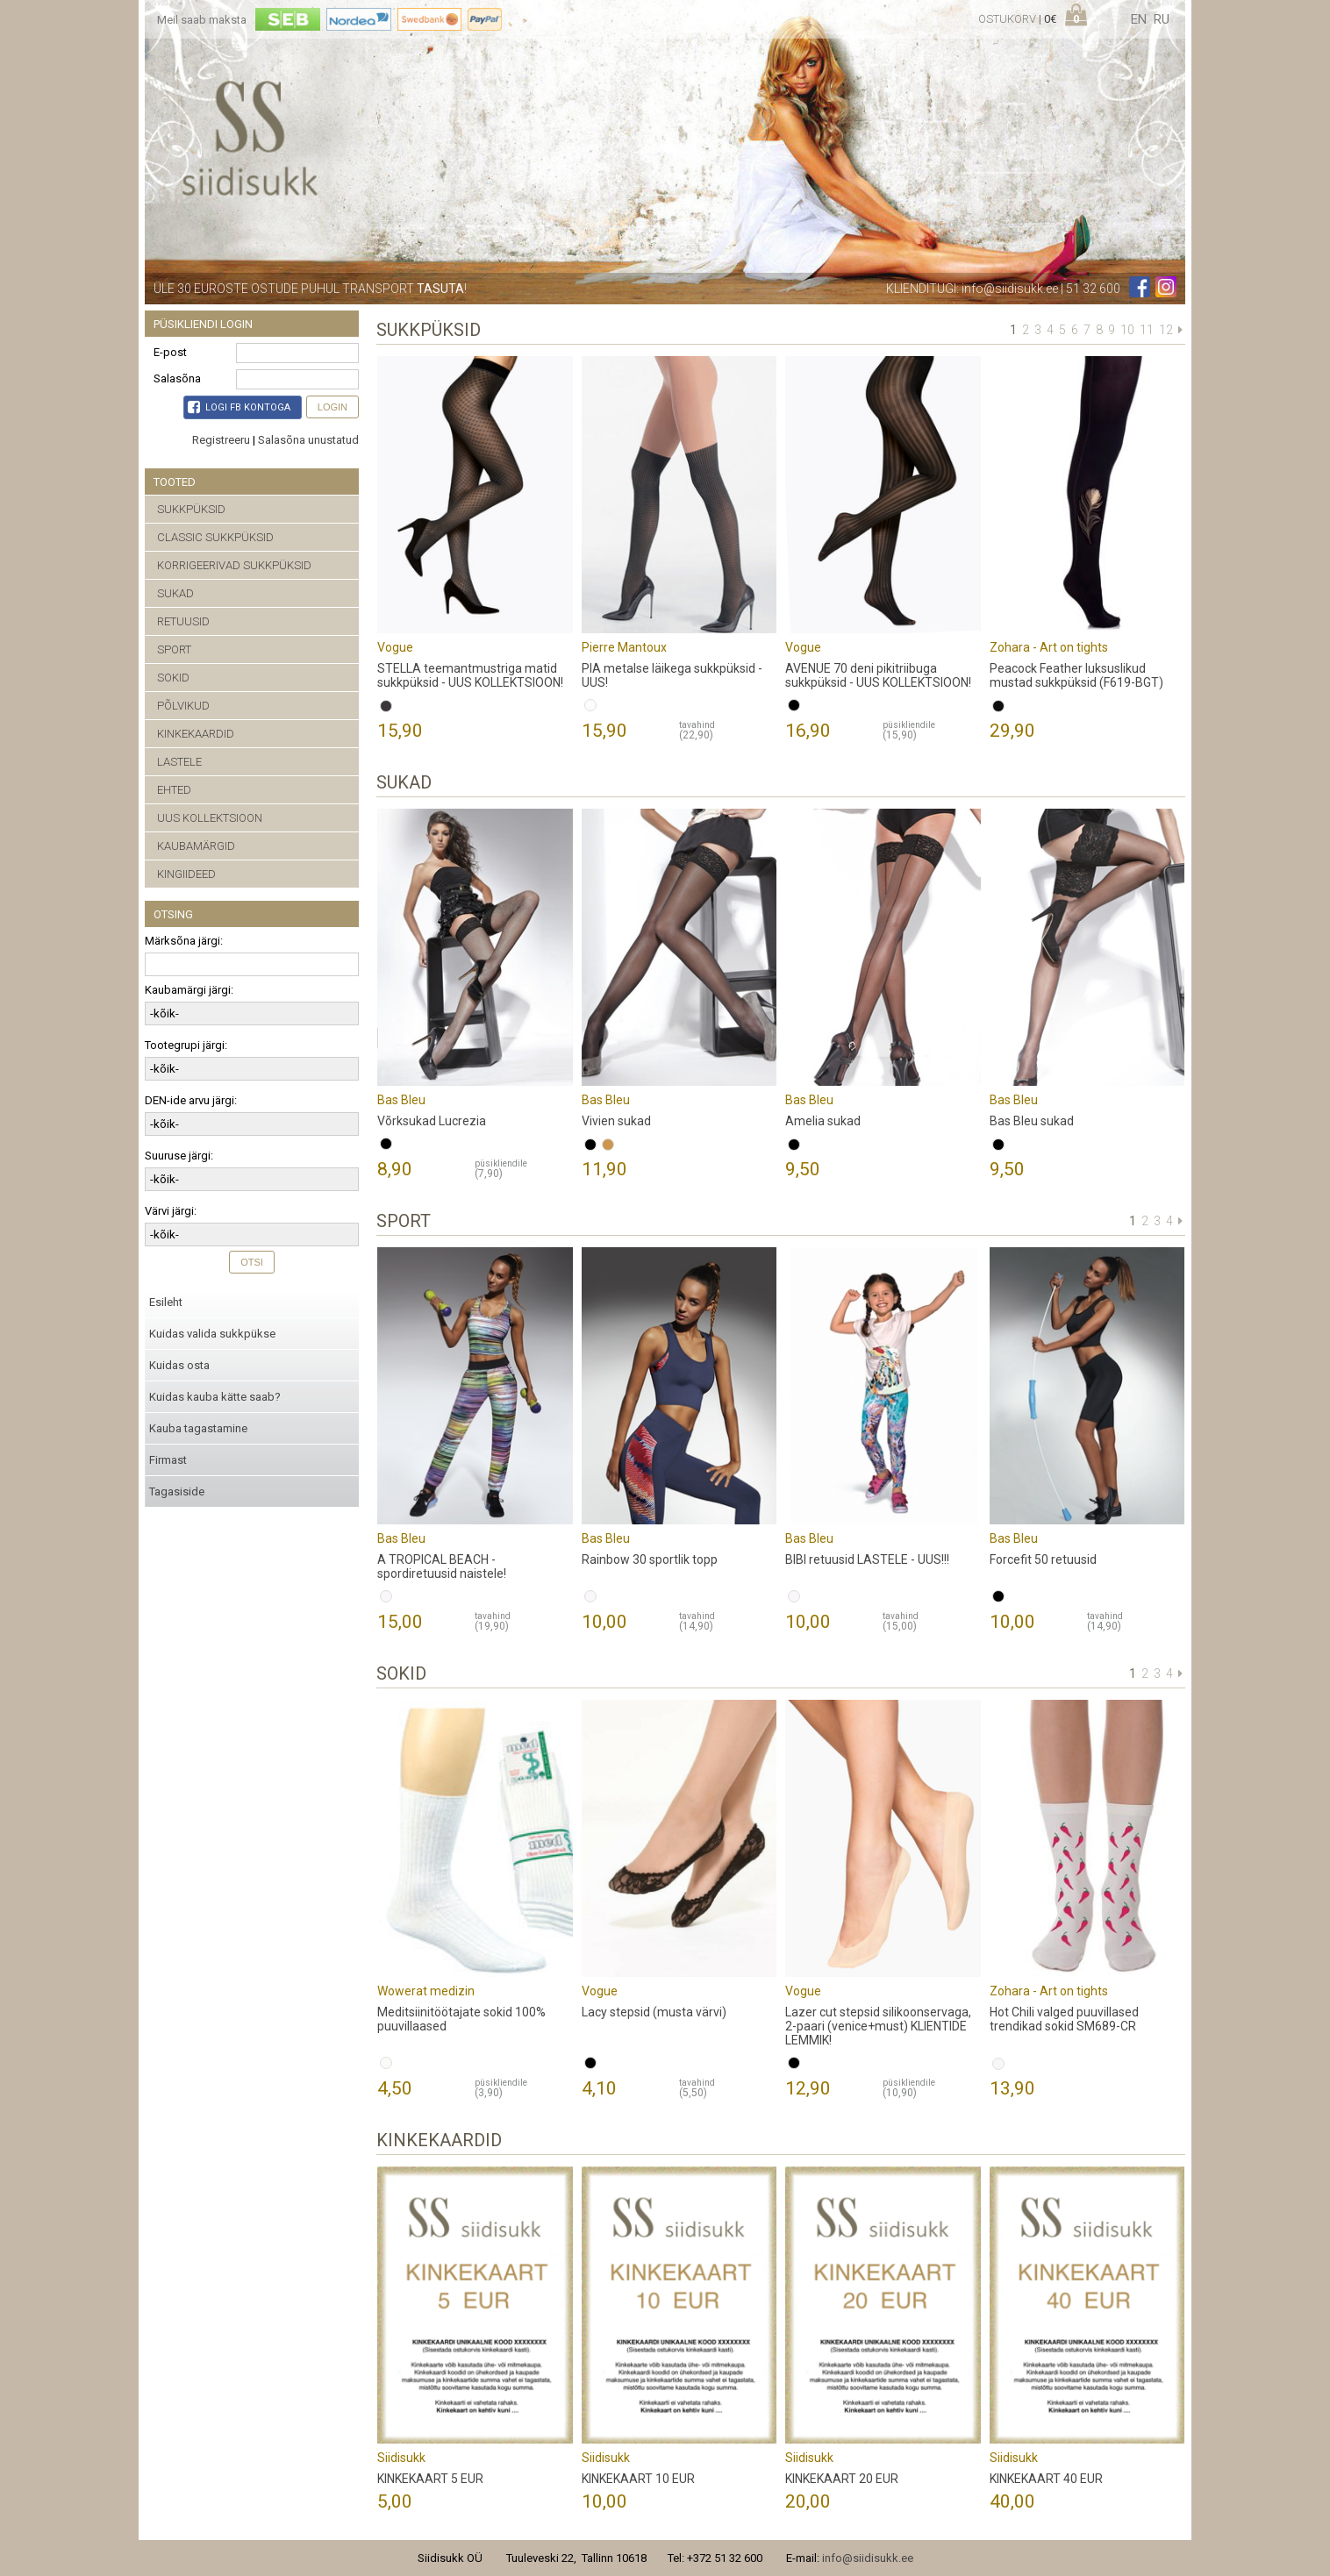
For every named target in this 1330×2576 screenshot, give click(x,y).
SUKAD (175, 593)
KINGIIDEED (186, 874)
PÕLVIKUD (183, 705)
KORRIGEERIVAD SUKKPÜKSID (234, 565)
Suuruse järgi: (179, 1155)
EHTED (174, 789)
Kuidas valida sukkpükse (212, 1333)
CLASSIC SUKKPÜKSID (215, 537)
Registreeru (221, 439)
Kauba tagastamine (198, 1428)
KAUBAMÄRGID (196, 846)
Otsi (251, 1262)
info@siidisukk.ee (1010, 289)
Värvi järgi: (171, 1210)
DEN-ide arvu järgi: (191, 1100)
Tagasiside (176, 1491)
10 (1127, 330)
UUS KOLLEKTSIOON (209, 817)
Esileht (165, 1302)
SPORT (174, 649)
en (1139, 19)
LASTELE (179, 761)
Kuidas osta (179, 1365)
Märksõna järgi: (184, 940)
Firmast (168, 1459)
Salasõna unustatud (308, 439)
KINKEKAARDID (195, 733)
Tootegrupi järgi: (186, 1045)
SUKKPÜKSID (191, 509)
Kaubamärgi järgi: (189, 989)
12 (1166, 330)
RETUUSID (183, 621)
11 (1147, 330)
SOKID (173, 677)
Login (332, 407)
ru (1161, 19)
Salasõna (177, 378)
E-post (170, 352)
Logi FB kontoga (239, 407)
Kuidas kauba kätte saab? (215, 1396)
